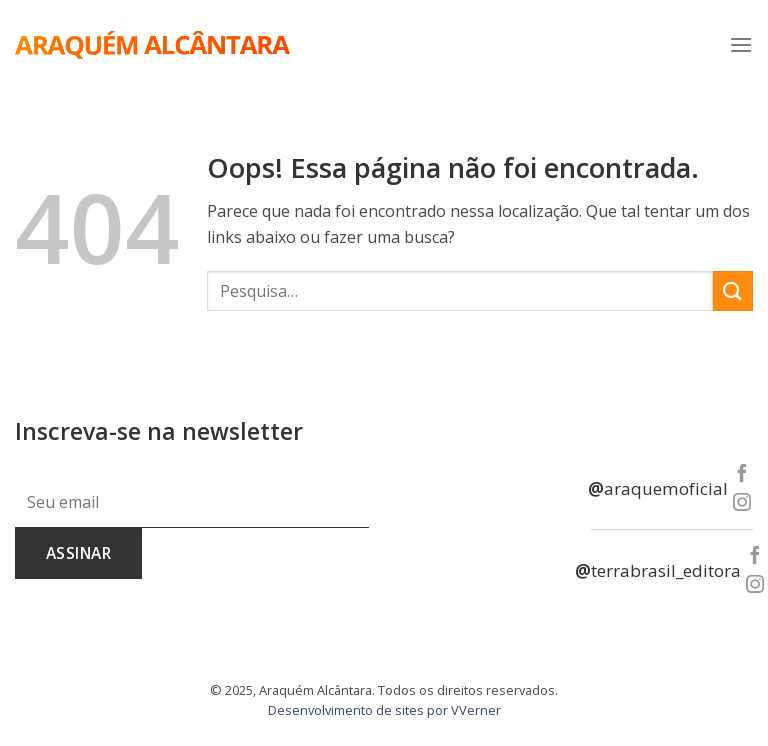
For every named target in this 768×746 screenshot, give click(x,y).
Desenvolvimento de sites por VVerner (384, 710)
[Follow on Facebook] (742, 474)
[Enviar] (733, 290)
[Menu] (741, 44)
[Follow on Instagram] (742, 503)
